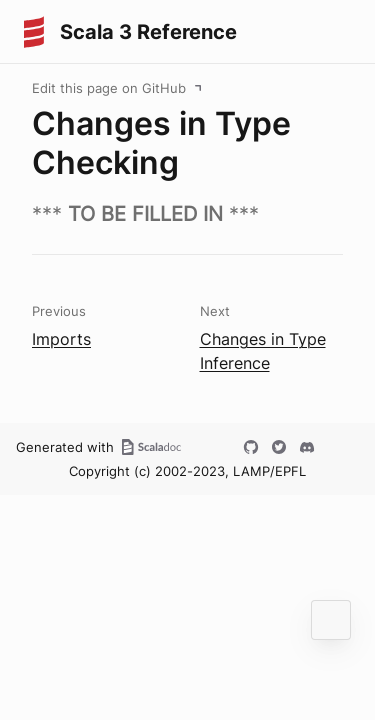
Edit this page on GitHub (109, 88)
